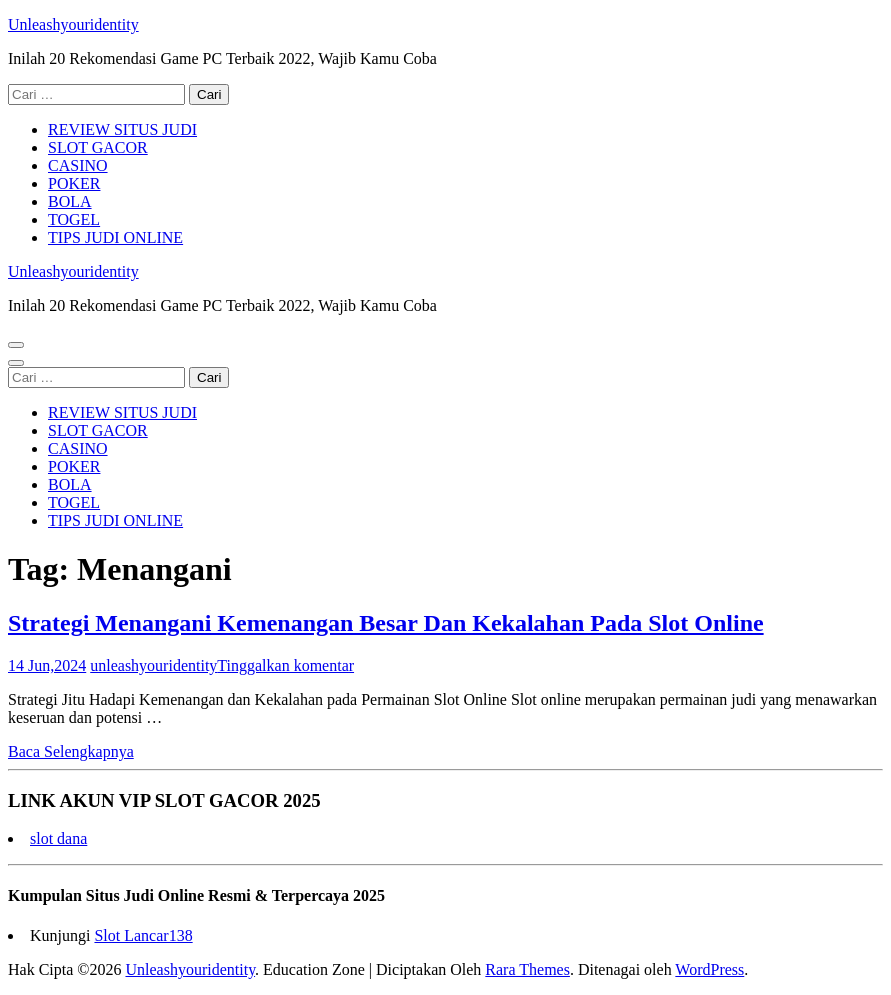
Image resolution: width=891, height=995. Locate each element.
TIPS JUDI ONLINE (115, 237)
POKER (74, 183)
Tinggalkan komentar (285, 665)
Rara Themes (527, 969)
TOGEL (74, 219)
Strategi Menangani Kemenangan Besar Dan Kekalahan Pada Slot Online (386, 623)
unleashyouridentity (153, 665)
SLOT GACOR (98, 147)
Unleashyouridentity (73, 24)
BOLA (70, 201)
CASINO (78, 165)
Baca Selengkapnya (71, 751)
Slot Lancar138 (143, 935)
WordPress (709, 969)
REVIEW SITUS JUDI (122, 129)
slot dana (58, 838)
